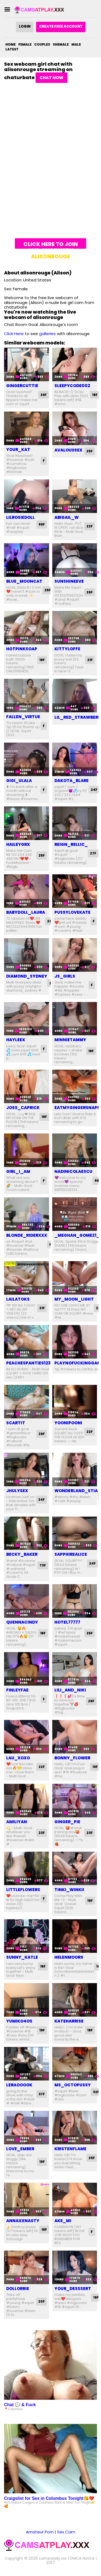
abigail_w (66, 517)
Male (76, 44)
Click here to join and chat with (50, 244)
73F (43, 1565)
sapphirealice (70, 1554)
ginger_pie (67, 1822)
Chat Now (51, 77)
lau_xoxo (18, 1758)
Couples (42, 44)
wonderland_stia (76, 1491)
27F (93, 853)
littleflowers (23, 1889)
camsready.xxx (53, 2558)
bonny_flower (72, 1758)
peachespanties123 (28, 1363)
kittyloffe (67, 649)
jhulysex (17, 1491)
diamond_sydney (26, 976)
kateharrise (68, 2021)
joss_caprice (22, 1107)
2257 (50, 2562)
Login (24, 26)
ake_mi (62, 2220)
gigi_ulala (19, 780)
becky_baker (21, 1554)
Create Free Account (60, 26)
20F (41, 2301)
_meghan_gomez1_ (77, 1235)
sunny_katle (22, 1957)
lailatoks (18, 1299)
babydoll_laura (25, 912)
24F (94, 789)
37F (42, 2094)
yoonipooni (68, 1423)
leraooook (19, 2085)
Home (10, 44)
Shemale (61, 44)
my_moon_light (74, 1299)
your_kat (18, 449)
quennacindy (22, 1622)
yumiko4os (19, 2021)
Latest (12, 49)
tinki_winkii (69, 1889)
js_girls (64, 976)
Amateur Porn (40, 2532)
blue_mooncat (24, 581)
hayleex (15, 1040)
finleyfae (17, 1690)
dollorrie (17, 2288)
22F (89, 526)
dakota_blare (71, 780)
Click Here (14, 333)
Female (25, 44)
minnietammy (70, 1040)
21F (90, 660)
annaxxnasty (22, 2220)
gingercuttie (22, 385)
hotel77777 (67, 1622)
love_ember (20, 2149)
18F (94, 394)
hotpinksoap (21, 649)
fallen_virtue (23, 717)
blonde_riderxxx (26, 1235)
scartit (15, 1423)
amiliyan (16, 1822)
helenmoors (68, 1957)
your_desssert (72, 2288)
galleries (47, 333)
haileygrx (18, 844)
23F (42, 1832)
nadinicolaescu (73, 1171)
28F (91, 1701)
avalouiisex (68, 450)
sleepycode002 (72, 385)
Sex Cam (66, 2532)
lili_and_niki (70, 1690)
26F (43, 394)
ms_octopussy (72, 2085)
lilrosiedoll (20, 517)
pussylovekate (72, 912)
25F (89, 451)
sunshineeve (69, 581)
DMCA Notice (82, 2558)
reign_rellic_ (71, 844)
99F (42, 524)
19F (95, 1766)
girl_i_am (18, 1171)
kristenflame (70, 2149)
